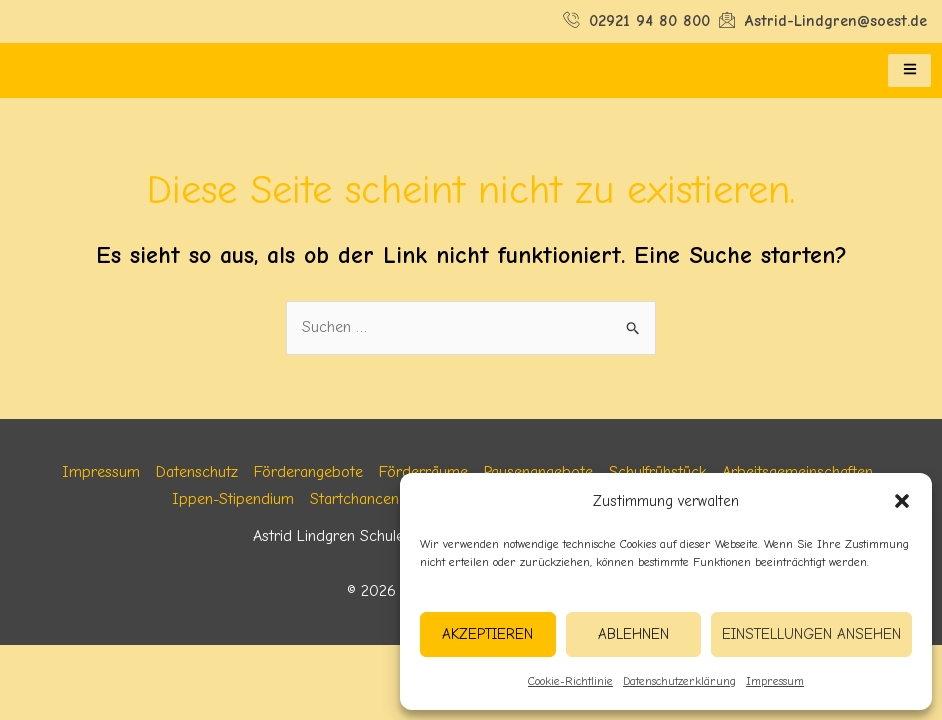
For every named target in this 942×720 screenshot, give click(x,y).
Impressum (775, 681)
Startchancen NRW (373, 499)
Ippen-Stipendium (233, 499)
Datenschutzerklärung (679, 681)
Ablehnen (633, 634)
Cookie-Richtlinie (570, 681)
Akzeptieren (487, 634)
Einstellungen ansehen (811, 634)
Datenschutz (197, 472)
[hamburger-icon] (909, 70)
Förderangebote (308, 472)
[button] (902, 501)
